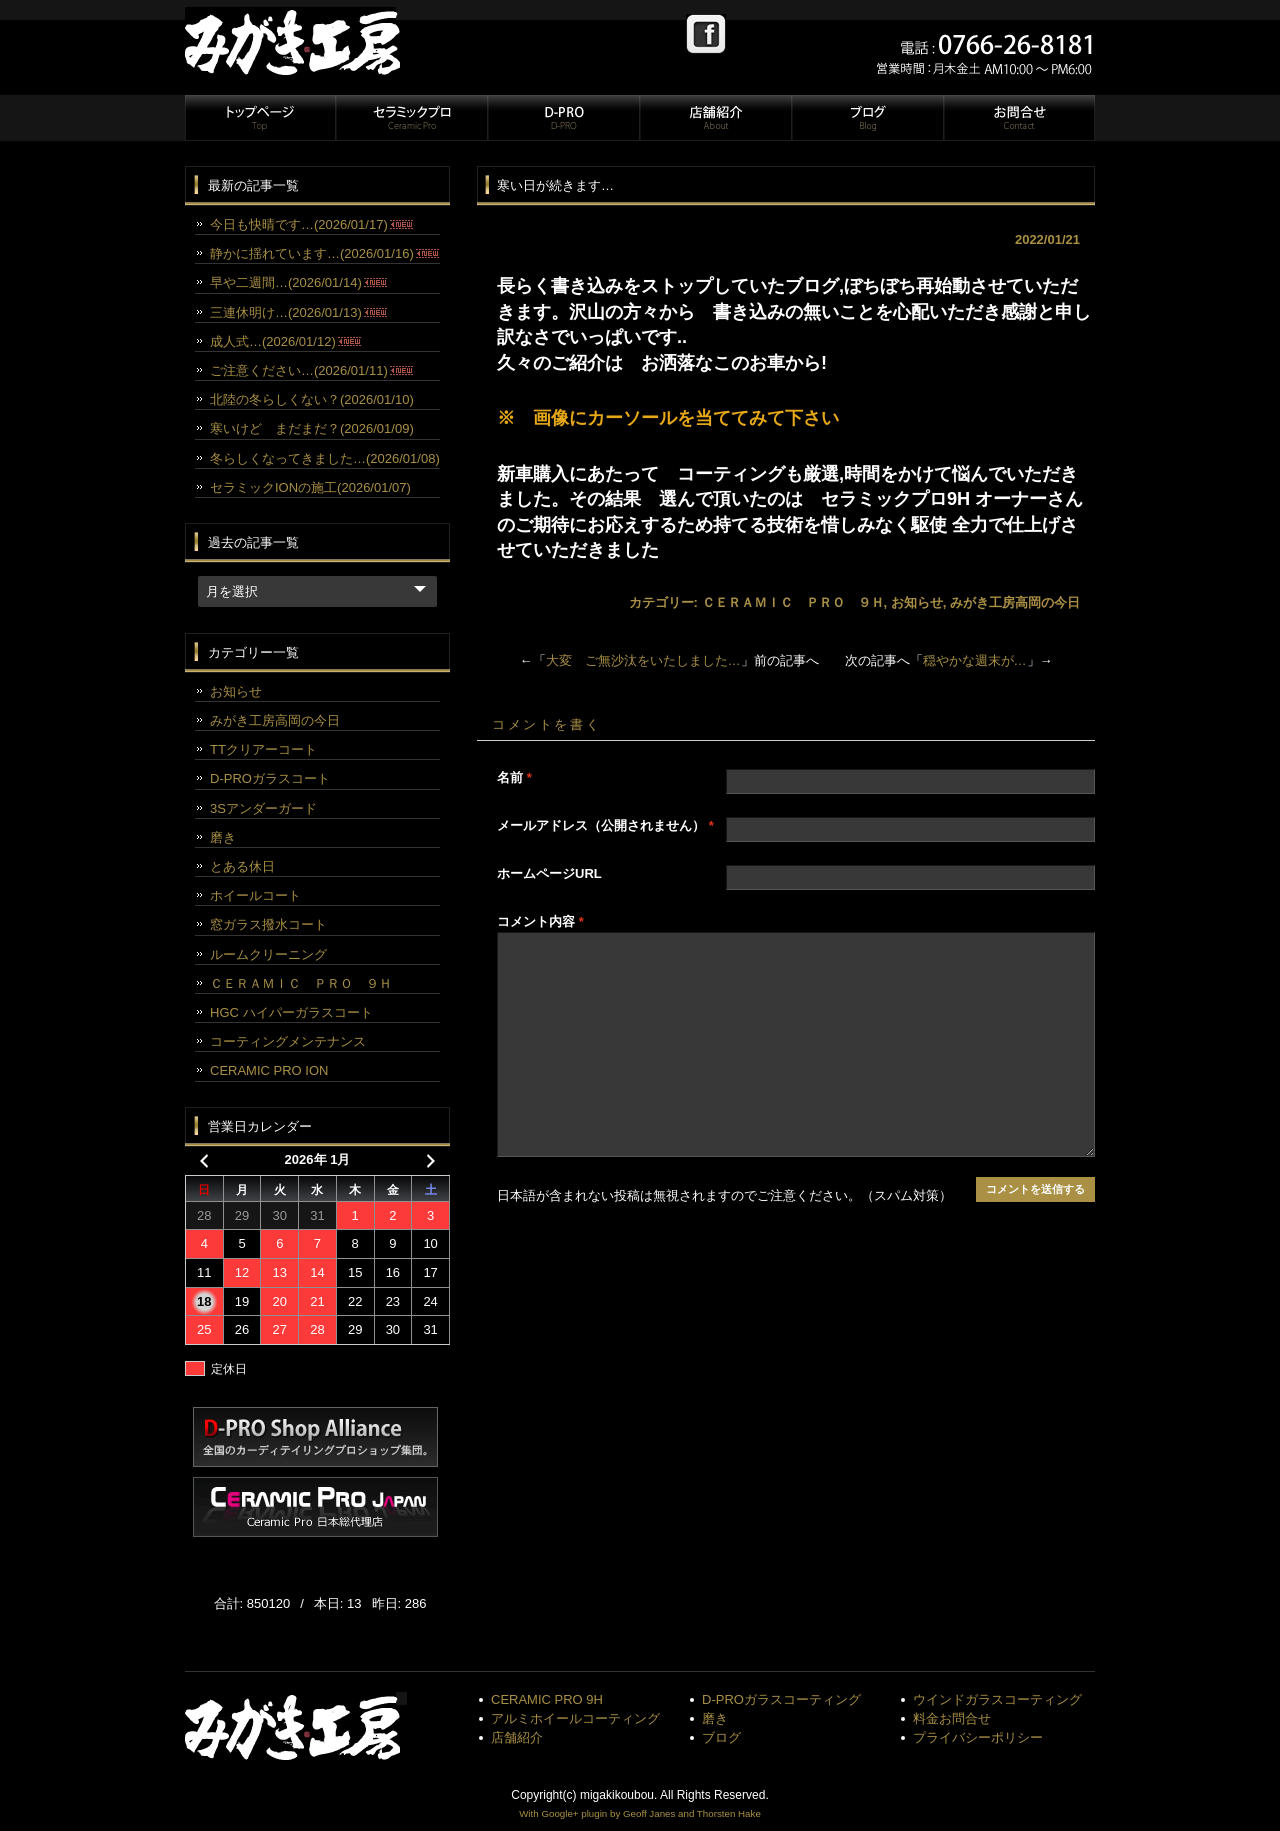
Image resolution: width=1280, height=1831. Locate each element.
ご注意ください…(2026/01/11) (311, 370)
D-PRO (563, 118)
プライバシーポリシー (978, 1737)
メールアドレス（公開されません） (605, 825)
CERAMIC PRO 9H (547, 1699)
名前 (514, 777)
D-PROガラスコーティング (781, 1699)
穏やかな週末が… (975, 660)
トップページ (260, 118)
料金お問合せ (952, 1718)
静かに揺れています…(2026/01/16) (324, 253)
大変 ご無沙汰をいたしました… (643, 660)
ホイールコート (255, 895)
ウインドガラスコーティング (997, 1699)
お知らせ (917, 602)
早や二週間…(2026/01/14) (298, 282)
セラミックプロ (411, 118)
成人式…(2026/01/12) (285, 341)
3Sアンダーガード (263, 808)
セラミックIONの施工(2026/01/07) (310, 487)
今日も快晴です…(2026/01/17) (311, 224)
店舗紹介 (715, 118)
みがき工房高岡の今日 (1015, 602)
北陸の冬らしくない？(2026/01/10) (312, 399)
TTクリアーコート (263, 749)
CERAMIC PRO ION (269, 1070)
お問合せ (1018, 118)
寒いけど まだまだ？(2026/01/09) (312, 428)
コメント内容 (540, 921)
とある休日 (242, 866)
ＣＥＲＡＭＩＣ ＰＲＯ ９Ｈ (793, 602)
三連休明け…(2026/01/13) (298, 312)
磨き (223, 837)
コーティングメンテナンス (288, 1041)
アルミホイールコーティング (575, 1718)
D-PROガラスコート (270, 778)
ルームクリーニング (268, 954)
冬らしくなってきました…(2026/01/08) (325, 458)
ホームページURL (549, 873)
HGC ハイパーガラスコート (291, 1012)
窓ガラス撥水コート (268, 924)
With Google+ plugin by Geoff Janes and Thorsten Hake (640, 1813)
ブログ (867, 118)
